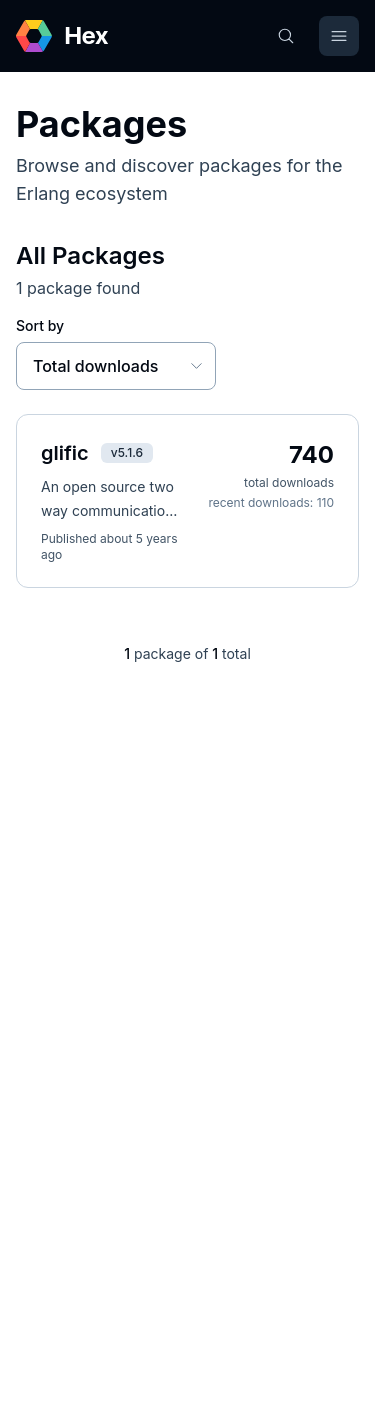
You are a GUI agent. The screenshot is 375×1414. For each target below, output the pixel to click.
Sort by (40, 325)
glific (65, 453)
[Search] (286, 36)
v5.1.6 (127, 452)
